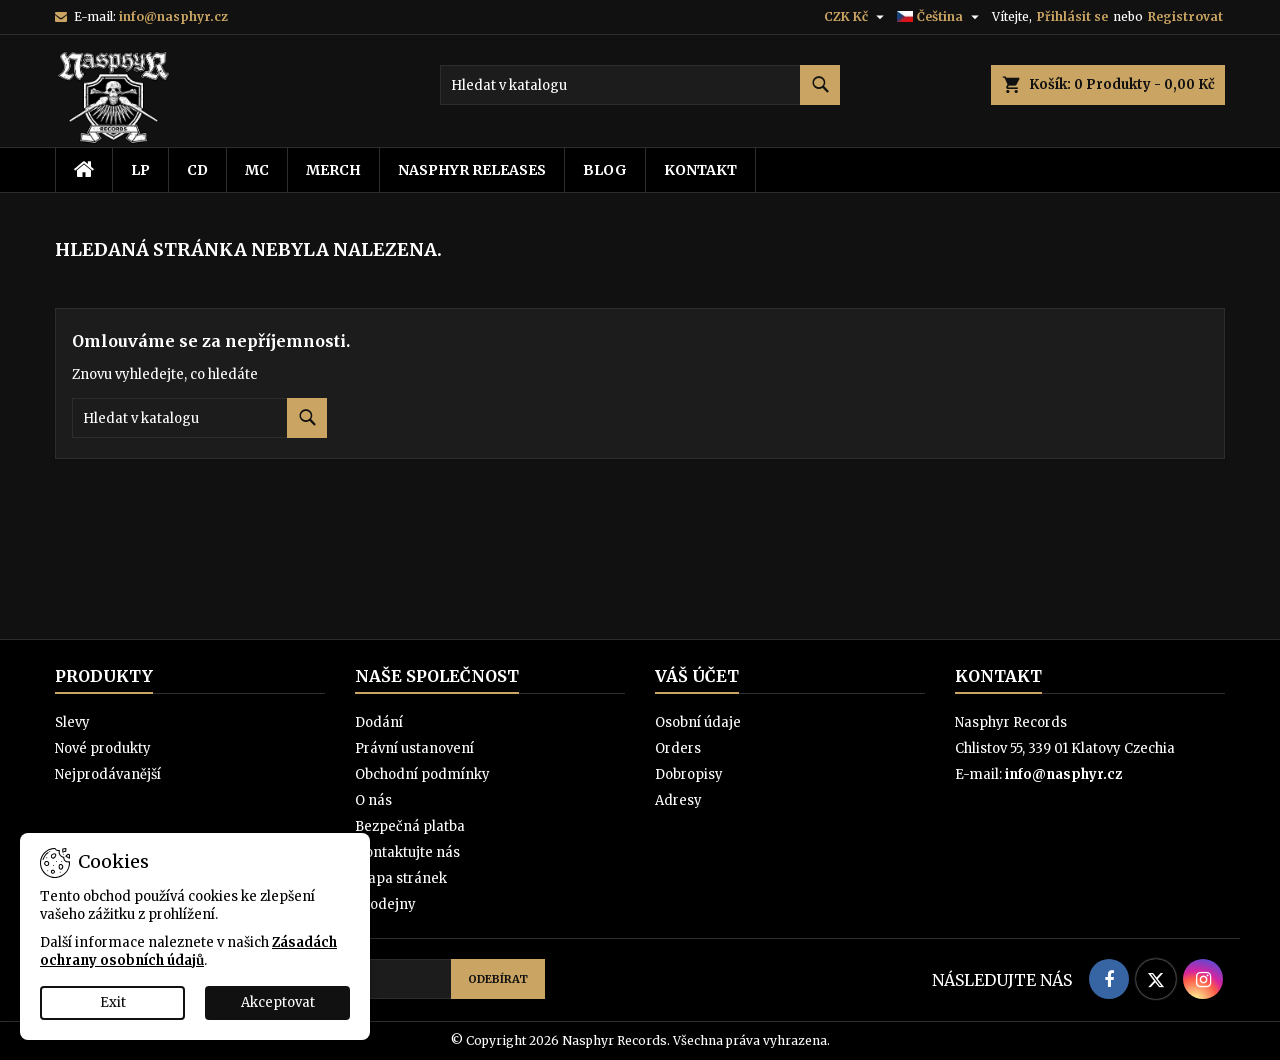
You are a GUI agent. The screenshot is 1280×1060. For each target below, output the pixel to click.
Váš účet (697, 676)
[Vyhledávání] (640, 85)
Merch (333, 170)
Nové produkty (103, 748)
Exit (113, 1002)
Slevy (72, 722)
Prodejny (385, 904)
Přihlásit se (1072, 16)
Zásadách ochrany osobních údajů (188, 951)
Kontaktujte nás (407, 852)
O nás (373, 800)
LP (140, 170)
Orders (678, 748)
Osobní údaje (698, 722)
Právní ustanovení (414, 748)
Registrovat (1185, 16)
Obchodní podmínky (422, 774)
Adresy (678, 800)
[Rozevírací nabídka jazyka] (940, 17)
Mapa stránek (401, 878)
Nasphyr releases (472, 170)
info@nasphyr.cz (173, 16)
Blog (605, 170)
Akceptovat (278, 1002)
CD (197, 170)
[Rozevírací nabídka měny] (856, 17)
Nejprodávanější (108, 774)
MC (257, 170)
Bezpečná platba (410, 826)
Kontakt (700, 170)
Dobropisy (689, 774)
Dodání (379, 722)
